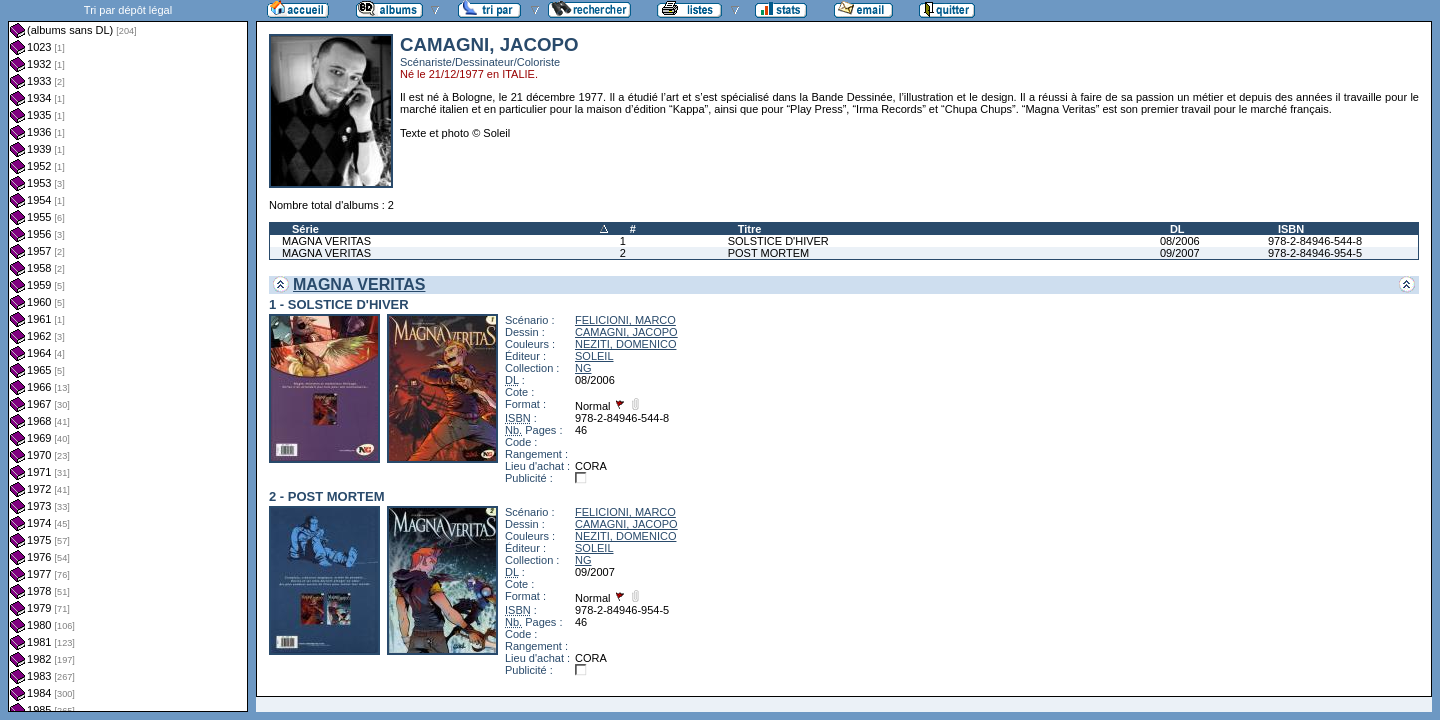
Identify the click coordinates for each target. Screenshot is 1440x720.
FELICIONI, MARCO (625, 320)
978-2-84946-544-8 (1315, 241)
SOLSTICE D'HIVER (778, 241)
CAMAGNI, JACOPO (626, 332)
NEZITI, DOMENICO (625, 344)
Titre (750, 229)
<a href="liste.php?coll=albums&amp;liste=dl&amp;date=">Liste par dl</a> (128, 356)
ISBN (1291, 229)
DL (1177, 229)
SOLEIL (594, 356)
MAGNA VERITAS (326, 241)
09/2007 (1180, 253)
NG (583, 368)
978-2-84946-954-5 (1315, 253)
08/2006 (1180, 241)
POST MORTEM (769, 253)
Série (305, 229)
